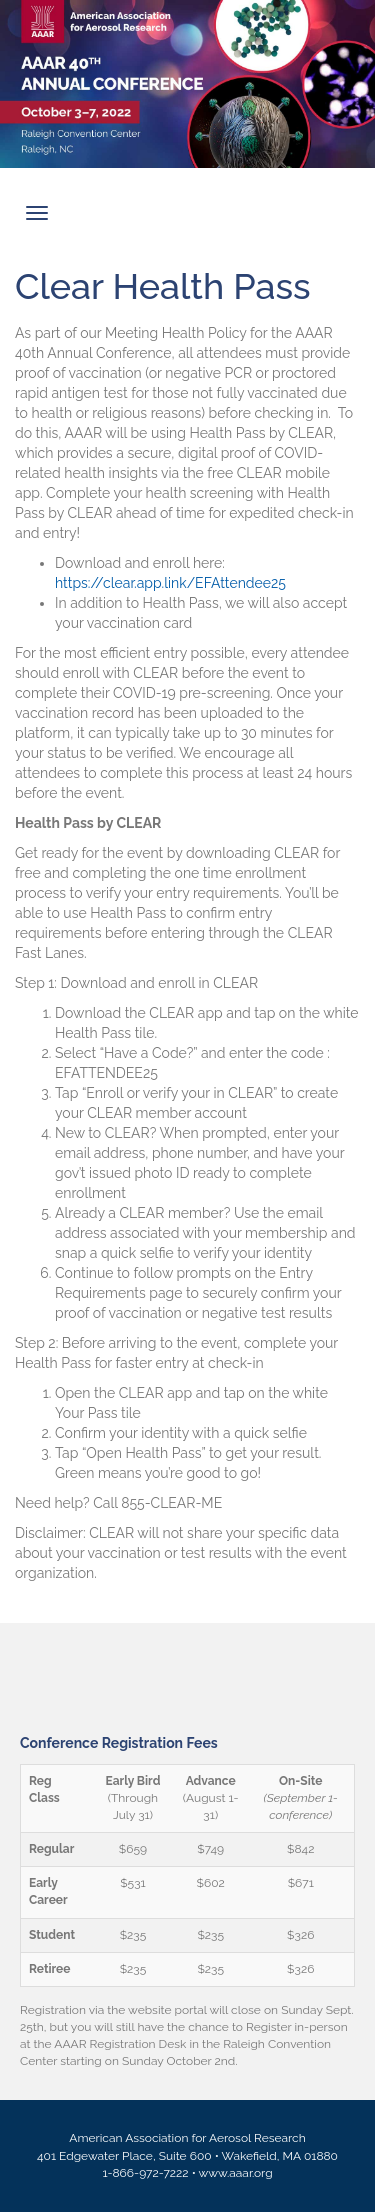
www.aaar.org (236, 2173)
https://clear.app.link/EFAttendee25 (170, 583)
